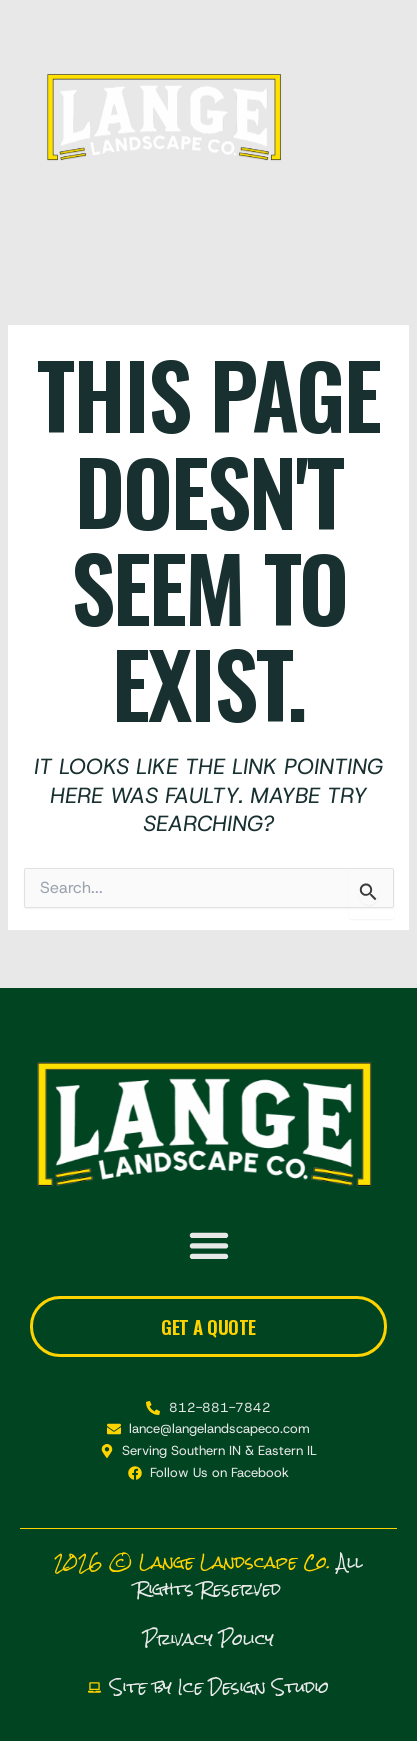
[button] (343, 118)
